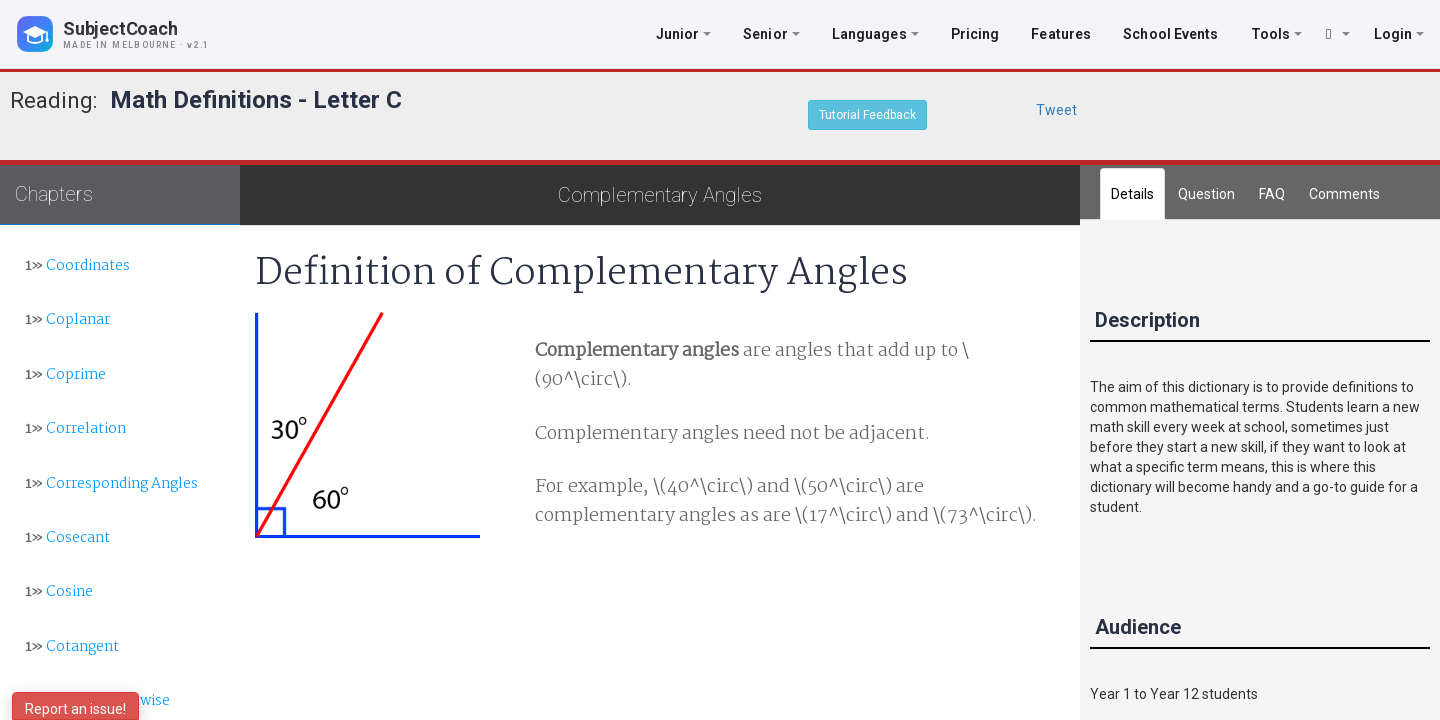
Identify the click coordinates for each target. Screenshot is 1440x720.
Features (1061, 34)
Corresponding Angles (111, 484)
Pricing (975, 34)
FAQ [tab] (1272, 194)
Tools (1277, 34)
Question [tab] (1206, 194)
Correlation (75, 429)
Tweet (1056, 110)
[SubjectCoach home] (130, 34)
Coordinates (77, 266)
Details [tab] (1132, 194)
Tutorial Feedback (867, 115)
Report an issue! (75, 709)
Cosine (59, 592)
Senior (771, 34)
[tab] (1344, 194)
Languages (875, 34)
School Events (1170, 34)
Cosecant (67, 538)
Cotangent (72, 647)
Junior (684, 34)
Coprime (65, 375)
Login (1399, 34)
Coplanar (67, 320)
